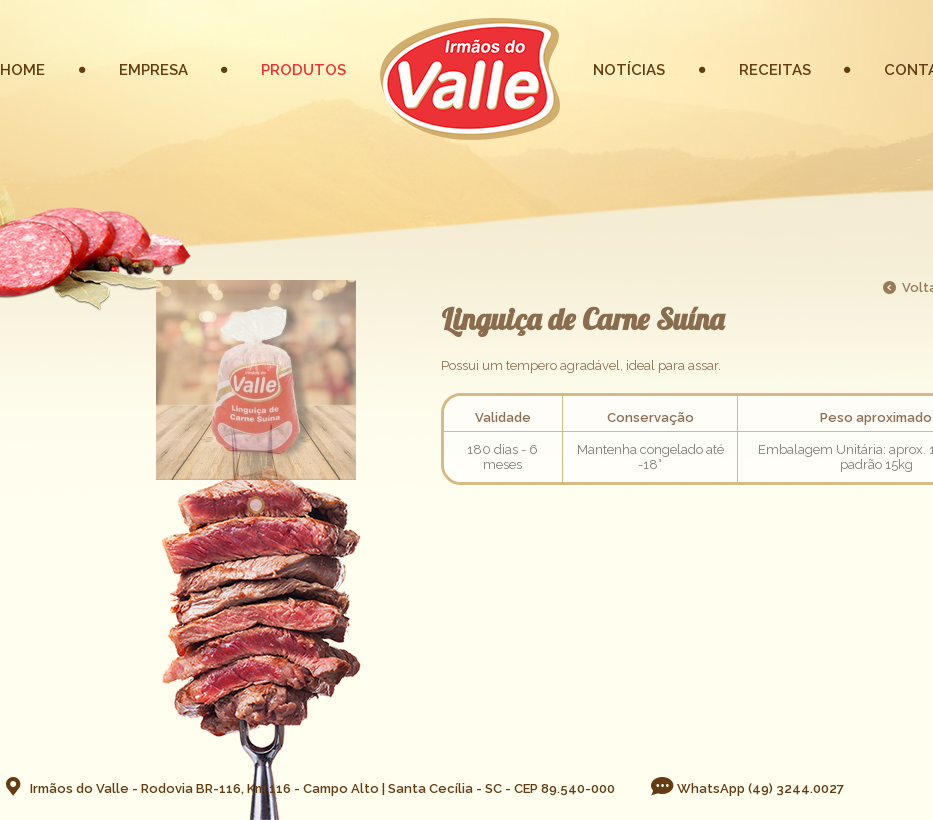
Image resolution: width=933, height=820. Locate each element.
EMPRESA (153, 70)
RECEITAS (775, 70)
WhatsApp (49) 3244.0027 (746, 788)
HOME (22, 70)
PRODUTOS (303, 70)
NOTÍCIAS (629, 70)
